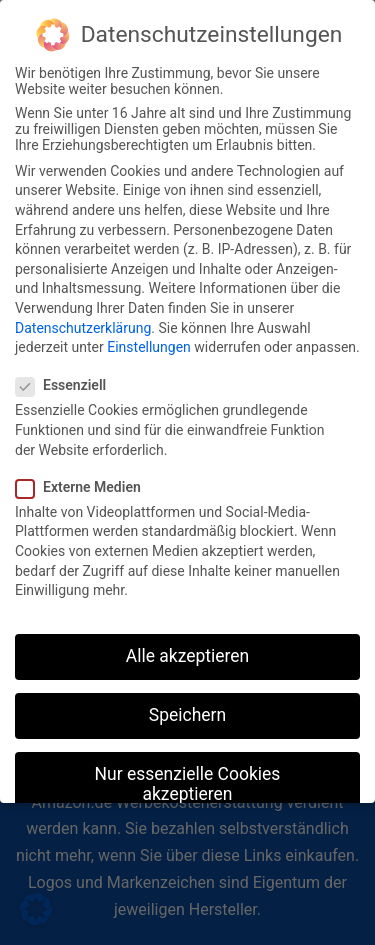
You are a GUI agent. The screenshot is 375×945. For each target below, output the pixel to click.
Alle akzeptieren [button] (188, 643)
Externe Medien (84, 474)
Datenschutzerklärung (83, 314)
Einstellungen (149, 334)
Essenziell (67, 372)
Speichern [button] (187, 702)
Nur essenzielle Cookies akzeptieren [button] (188, 771)
